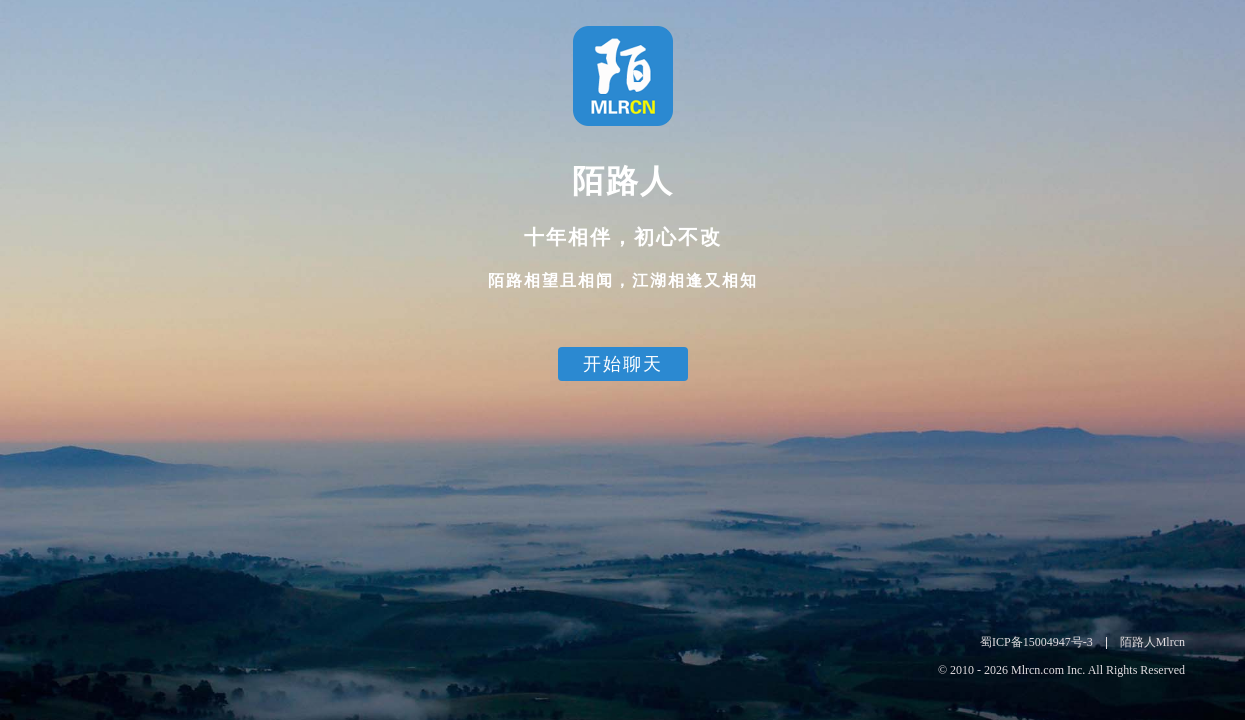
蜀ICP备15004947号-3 (1036, 642)
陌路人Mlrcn (1152, 642)
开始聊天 (623, 364)
